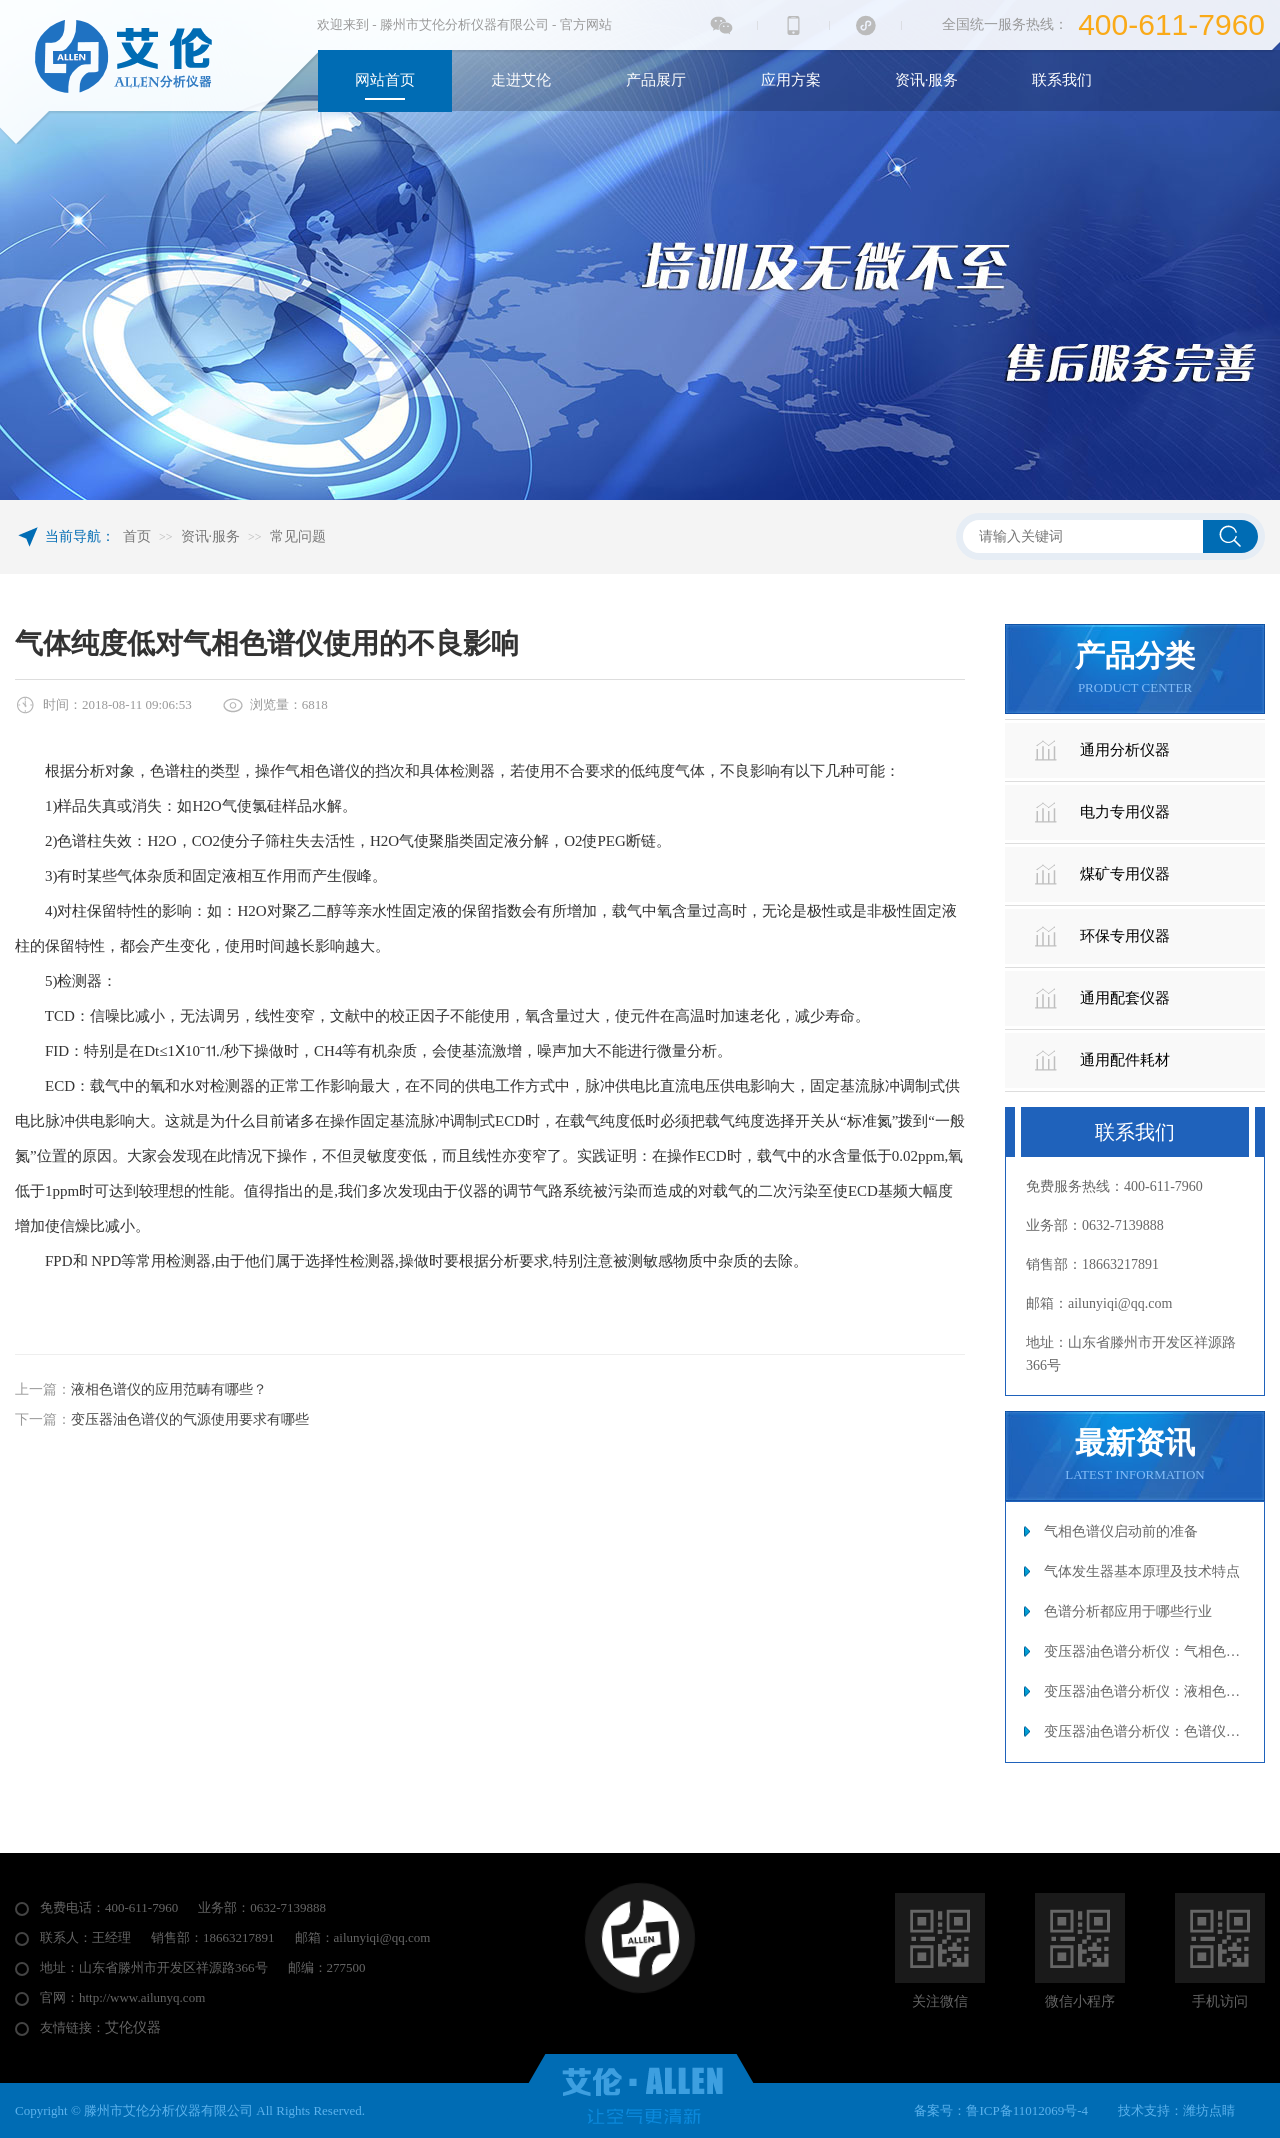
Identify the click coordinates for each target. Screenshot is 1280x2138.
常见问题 (298, 536)
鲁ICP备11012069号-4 (1027, 2110)
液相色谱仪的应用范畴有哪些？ (169, 1389)
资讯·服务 (211, 536)
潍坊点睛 (1209, 2110)
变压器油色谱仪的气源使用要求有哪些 (190, 1419)
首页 (137, 536)
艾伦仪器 (133, 2027)
